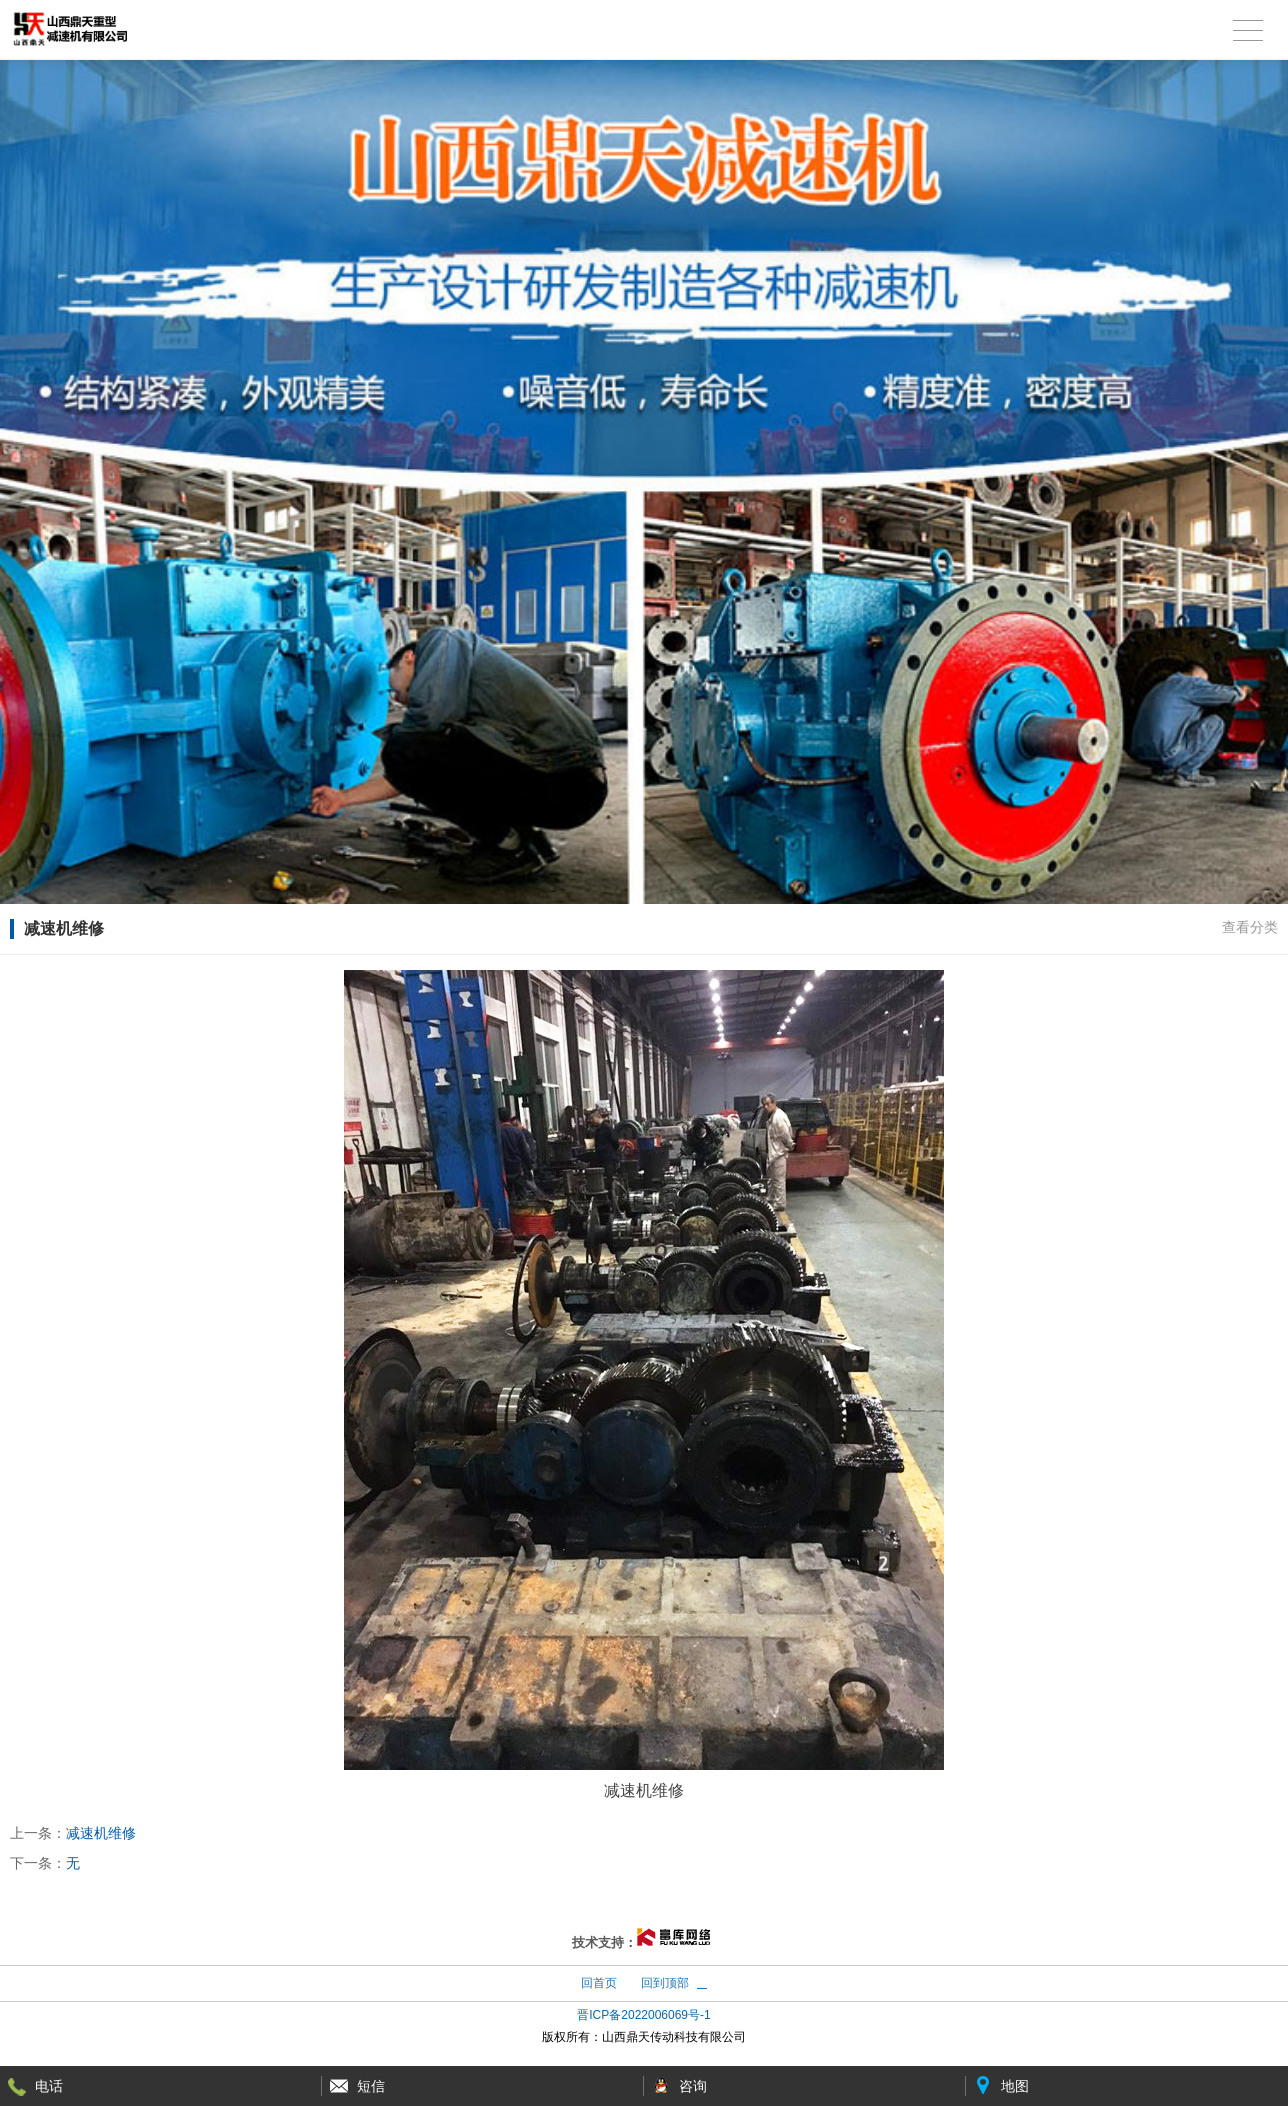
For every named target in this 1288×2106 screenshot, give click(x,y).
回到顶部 (665, 1983)
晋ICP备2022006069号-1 (643, 2015)
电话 (49, 2086)
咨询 (693, 2086)
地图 (1015, 2086)
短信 (371, 2086)
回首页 (599, 1983)
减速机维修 (101, 1833)
